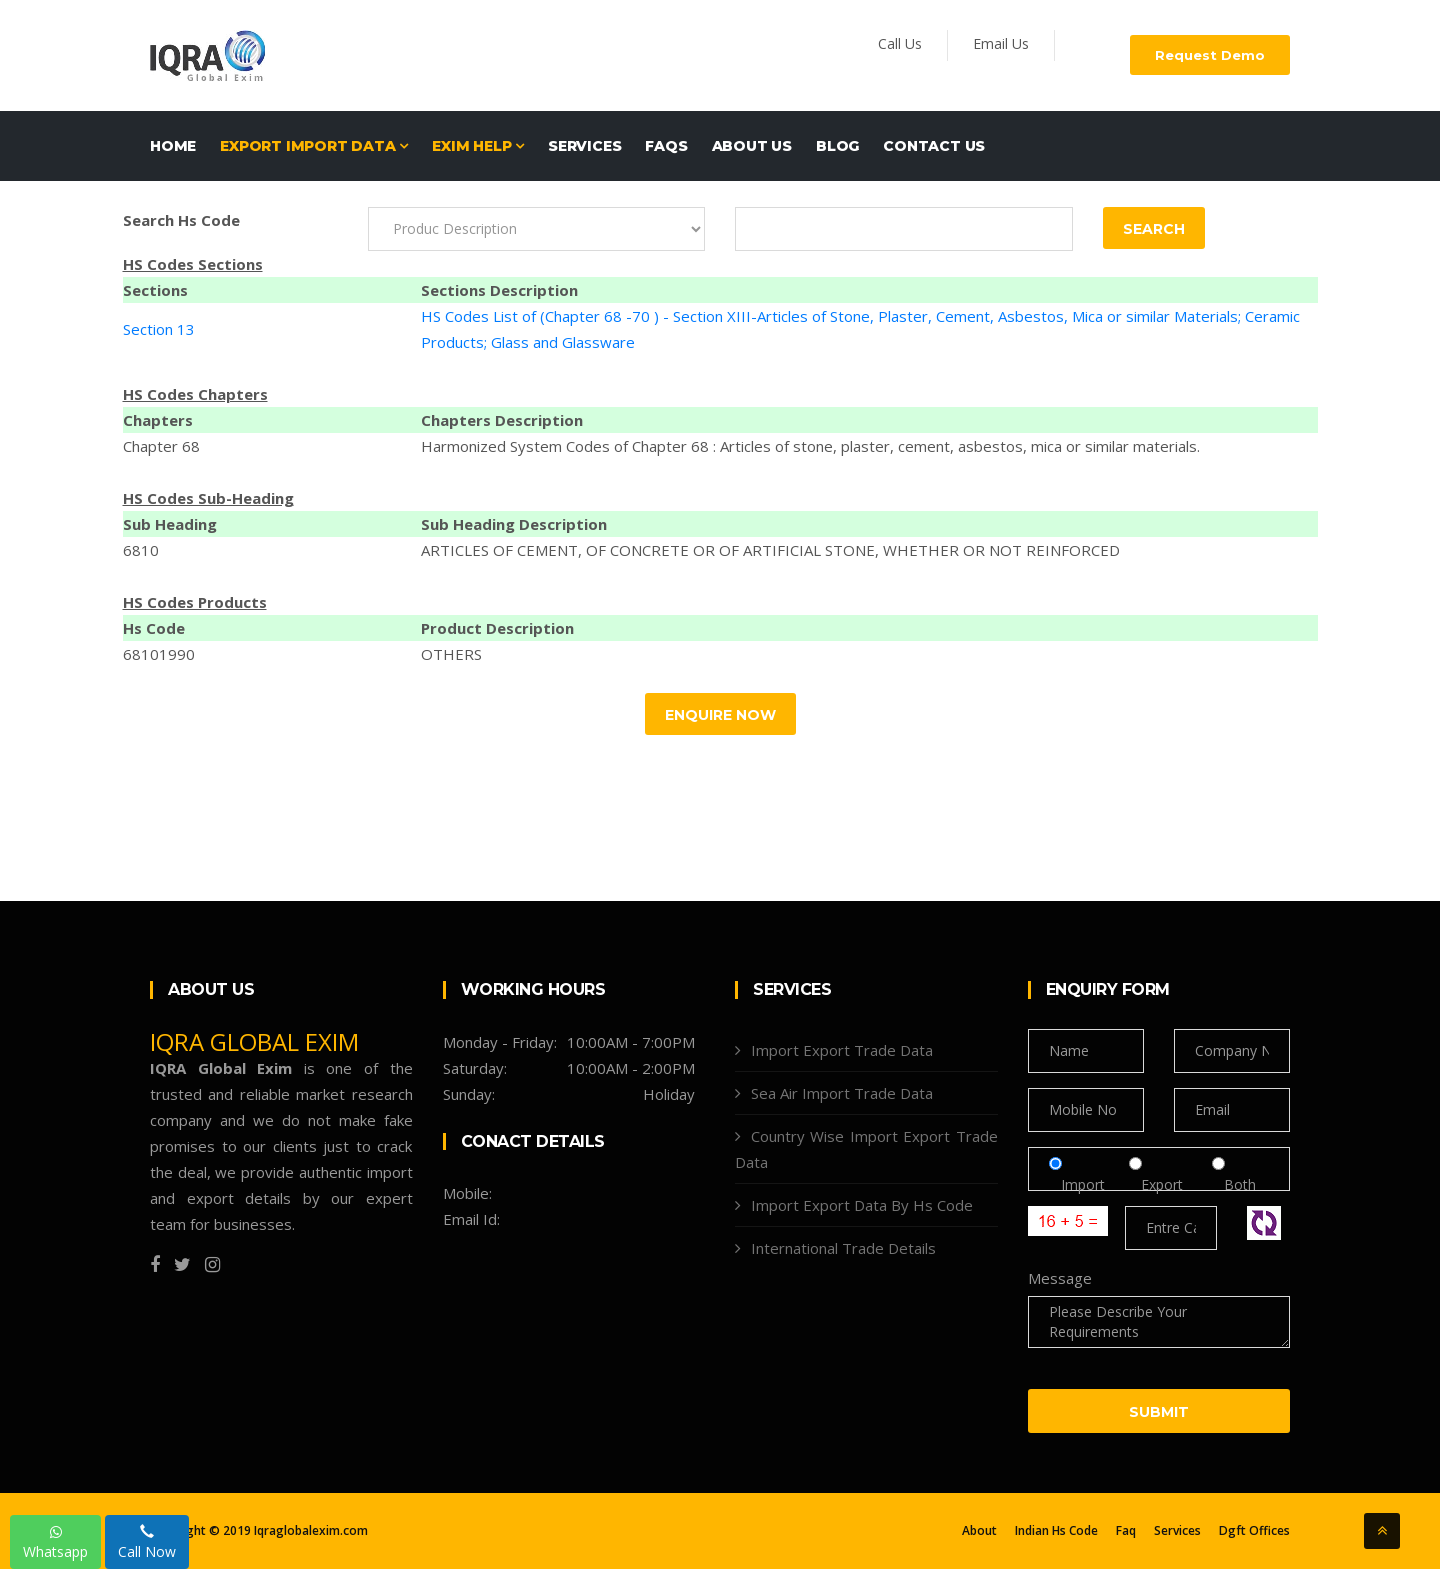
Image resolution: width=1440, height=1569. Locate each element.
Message (1060, 1278)
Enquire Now (720, 715)
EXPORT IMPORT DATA (314, 146)
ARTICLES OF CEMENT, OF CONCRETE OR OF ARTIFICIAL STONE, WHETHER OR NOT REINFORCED (770, 550)
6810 (141, 550)
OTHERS (451, 654)
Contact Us (934, 146)
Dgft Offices (1254, 1531)
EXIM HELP (478, 146)
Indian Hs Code (1056, 1531)
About (979, 1531)
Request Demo (1210, 55)
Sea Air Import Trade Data (842, 1093)
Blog (837, 146)
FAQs (666, 146)
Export (1164, 1184)
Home (173, 146)
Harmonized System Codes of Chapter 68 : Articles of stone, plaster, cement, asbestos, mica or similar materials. (810, 446)
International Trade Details (843, 1248)
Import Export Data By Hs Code (862, 1205)
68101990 (159, 654)
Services (584, 146)
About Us (752, 146)
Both (1234, 1184)
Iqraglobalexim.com (311, 1530)
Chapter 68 (161, 446)
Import (1083, 1184)
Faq (1126, 1531)
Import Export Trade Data (842, 1050)
